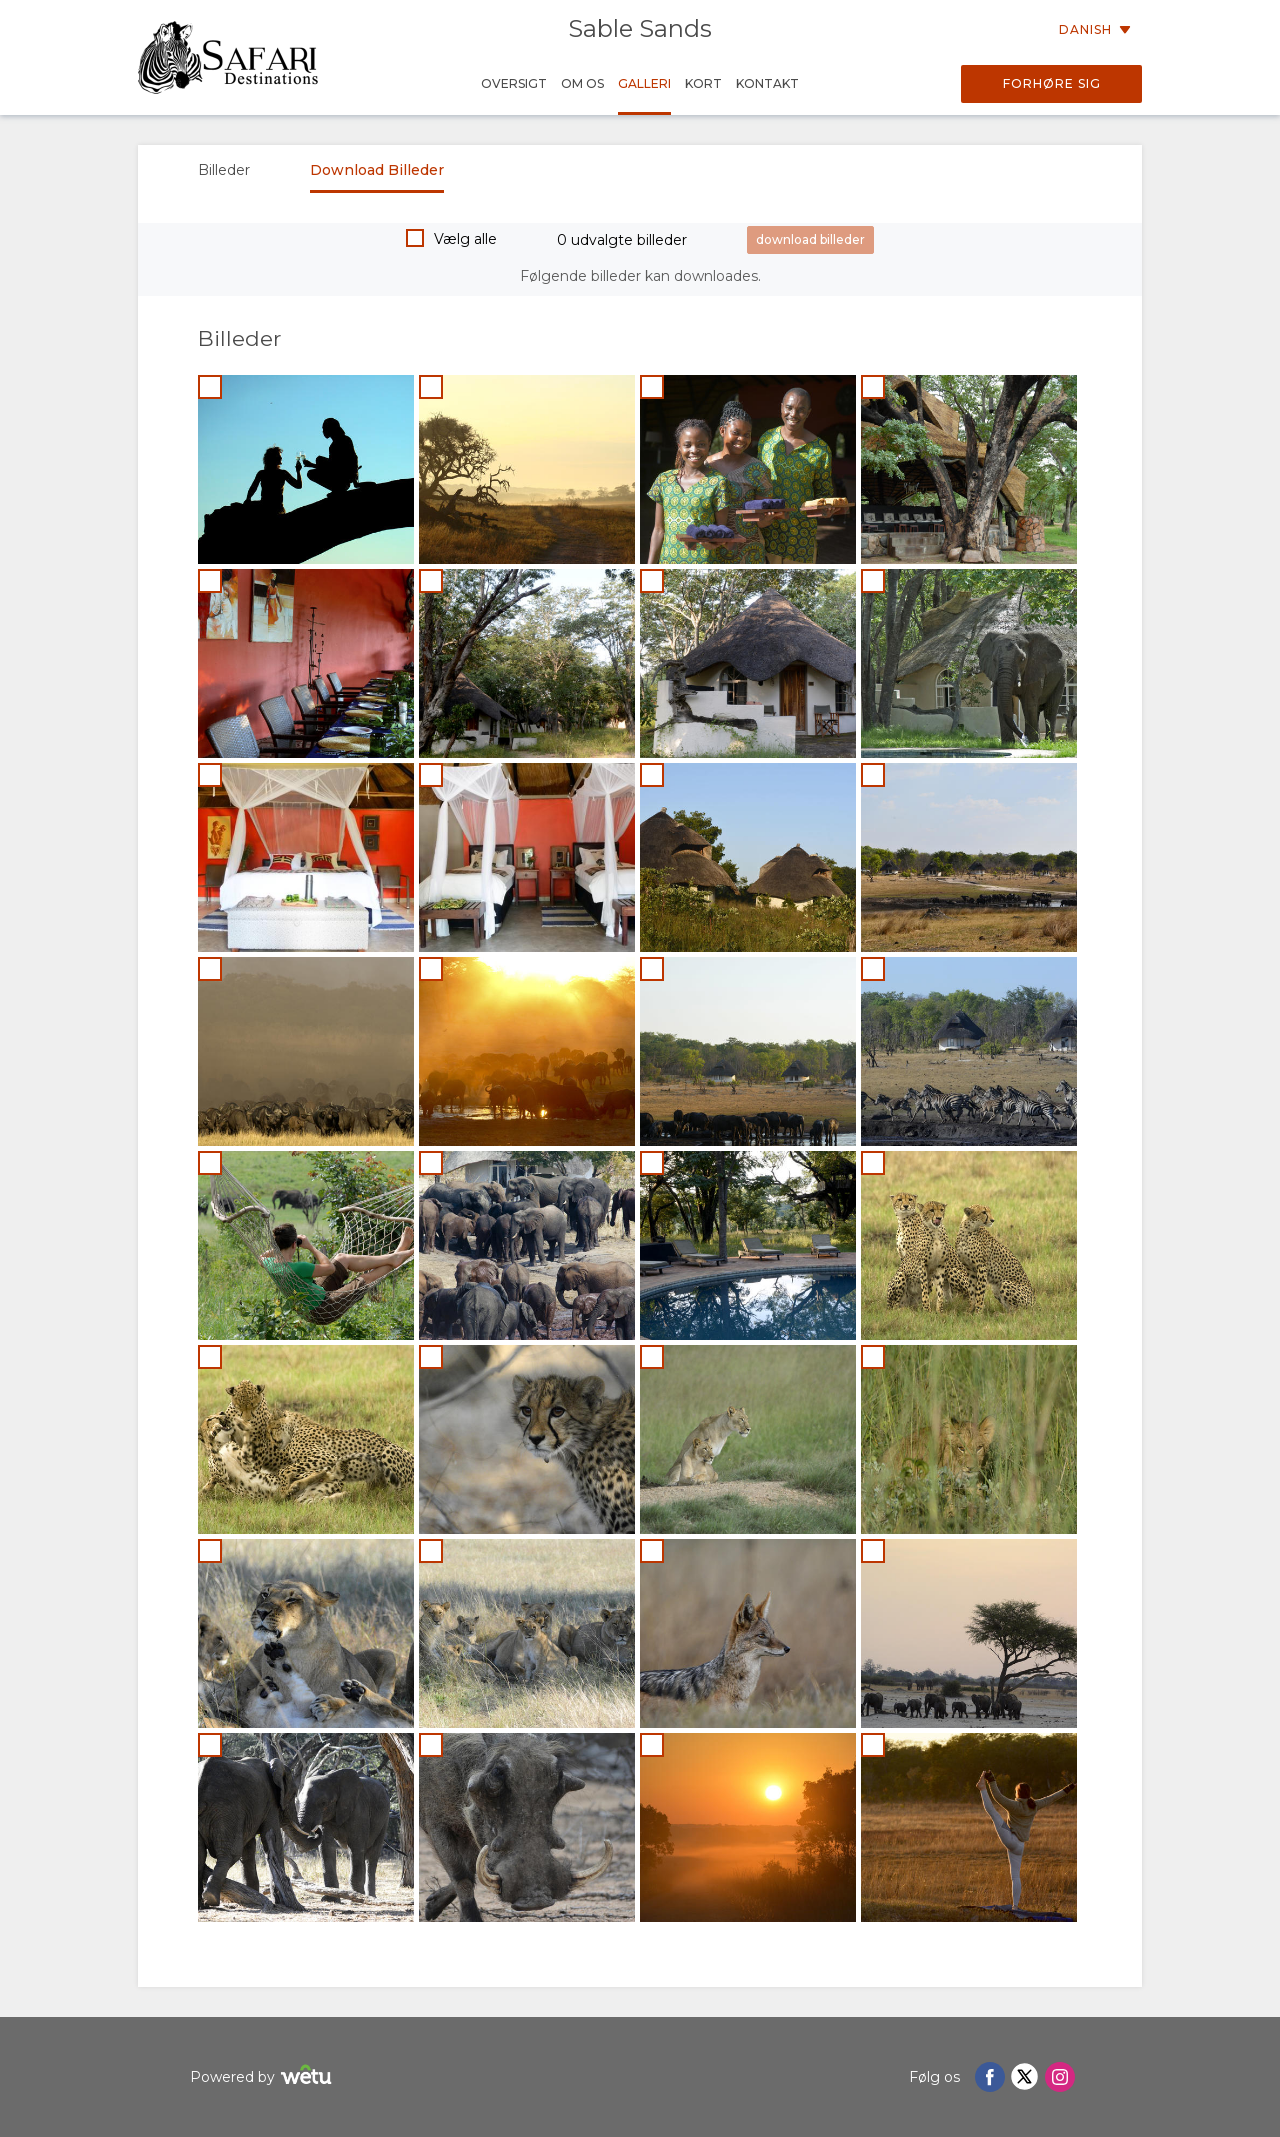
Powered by (263, 2077)
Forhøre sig (1052, 83)
